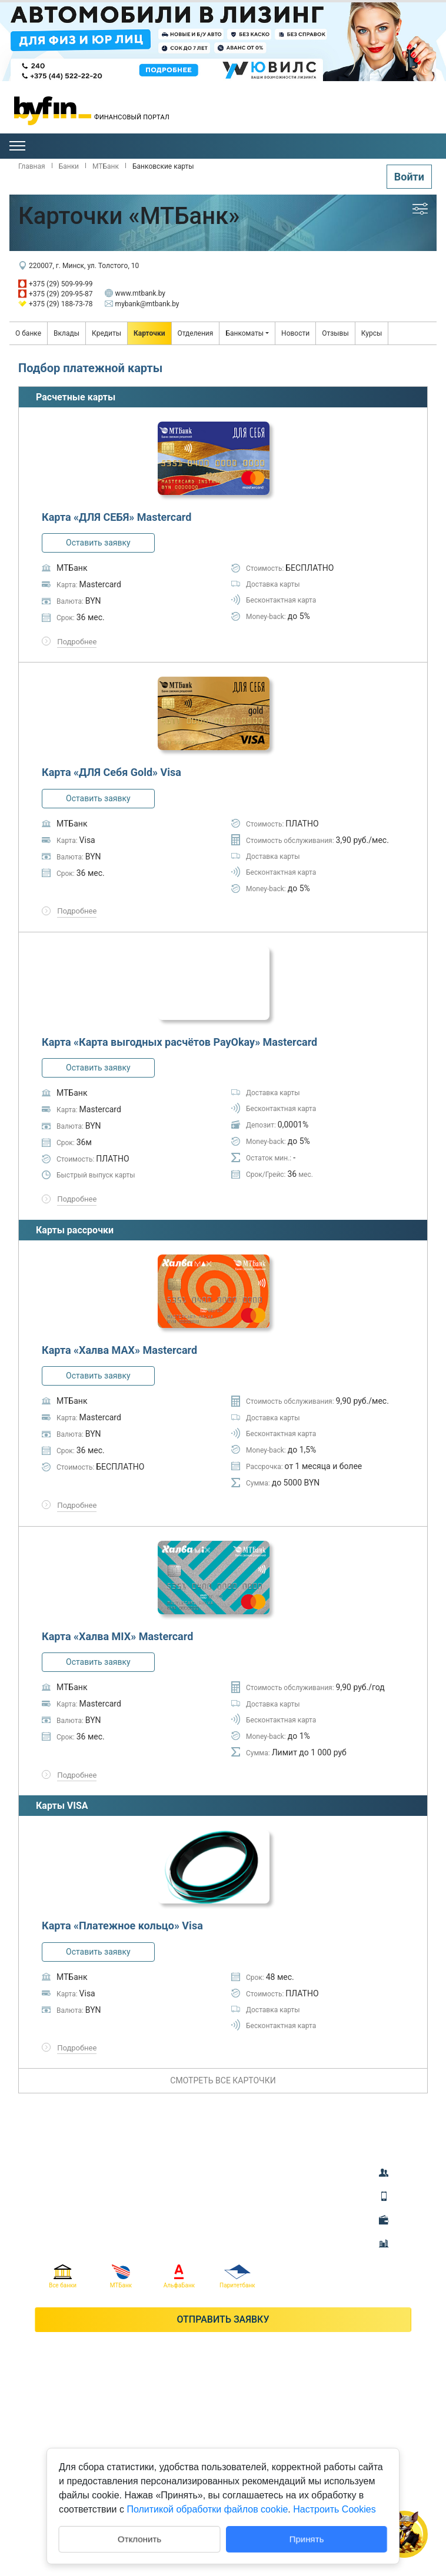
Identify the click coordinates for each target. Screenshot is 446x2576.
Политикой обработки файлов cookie (207, 2509)
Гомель (398, 121)
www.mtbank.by (135, 293)
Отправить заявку (223, 2319)
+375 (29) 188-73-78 (55, 304)
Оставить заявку (98, 542)
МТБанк (121, 2276)
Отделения (196, 333)
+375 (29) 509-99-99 (55, 284)
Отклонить (139, 2538)
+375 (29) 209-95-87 (55, 294)
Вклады (66, 333)
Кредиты (106, 333)
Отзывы (335, 333)
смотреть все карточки (222, 2080)
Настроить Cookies (334, 2509)
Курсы (371, 333)
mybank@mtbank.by (142, 303)
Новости (295, 333)
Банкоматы (244, 333)
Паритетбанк (237, 2276)
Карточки (149, 333)
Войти (409, 176)
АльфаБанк (179, 2276)
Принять (306, 2539)
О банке (28, 333)
